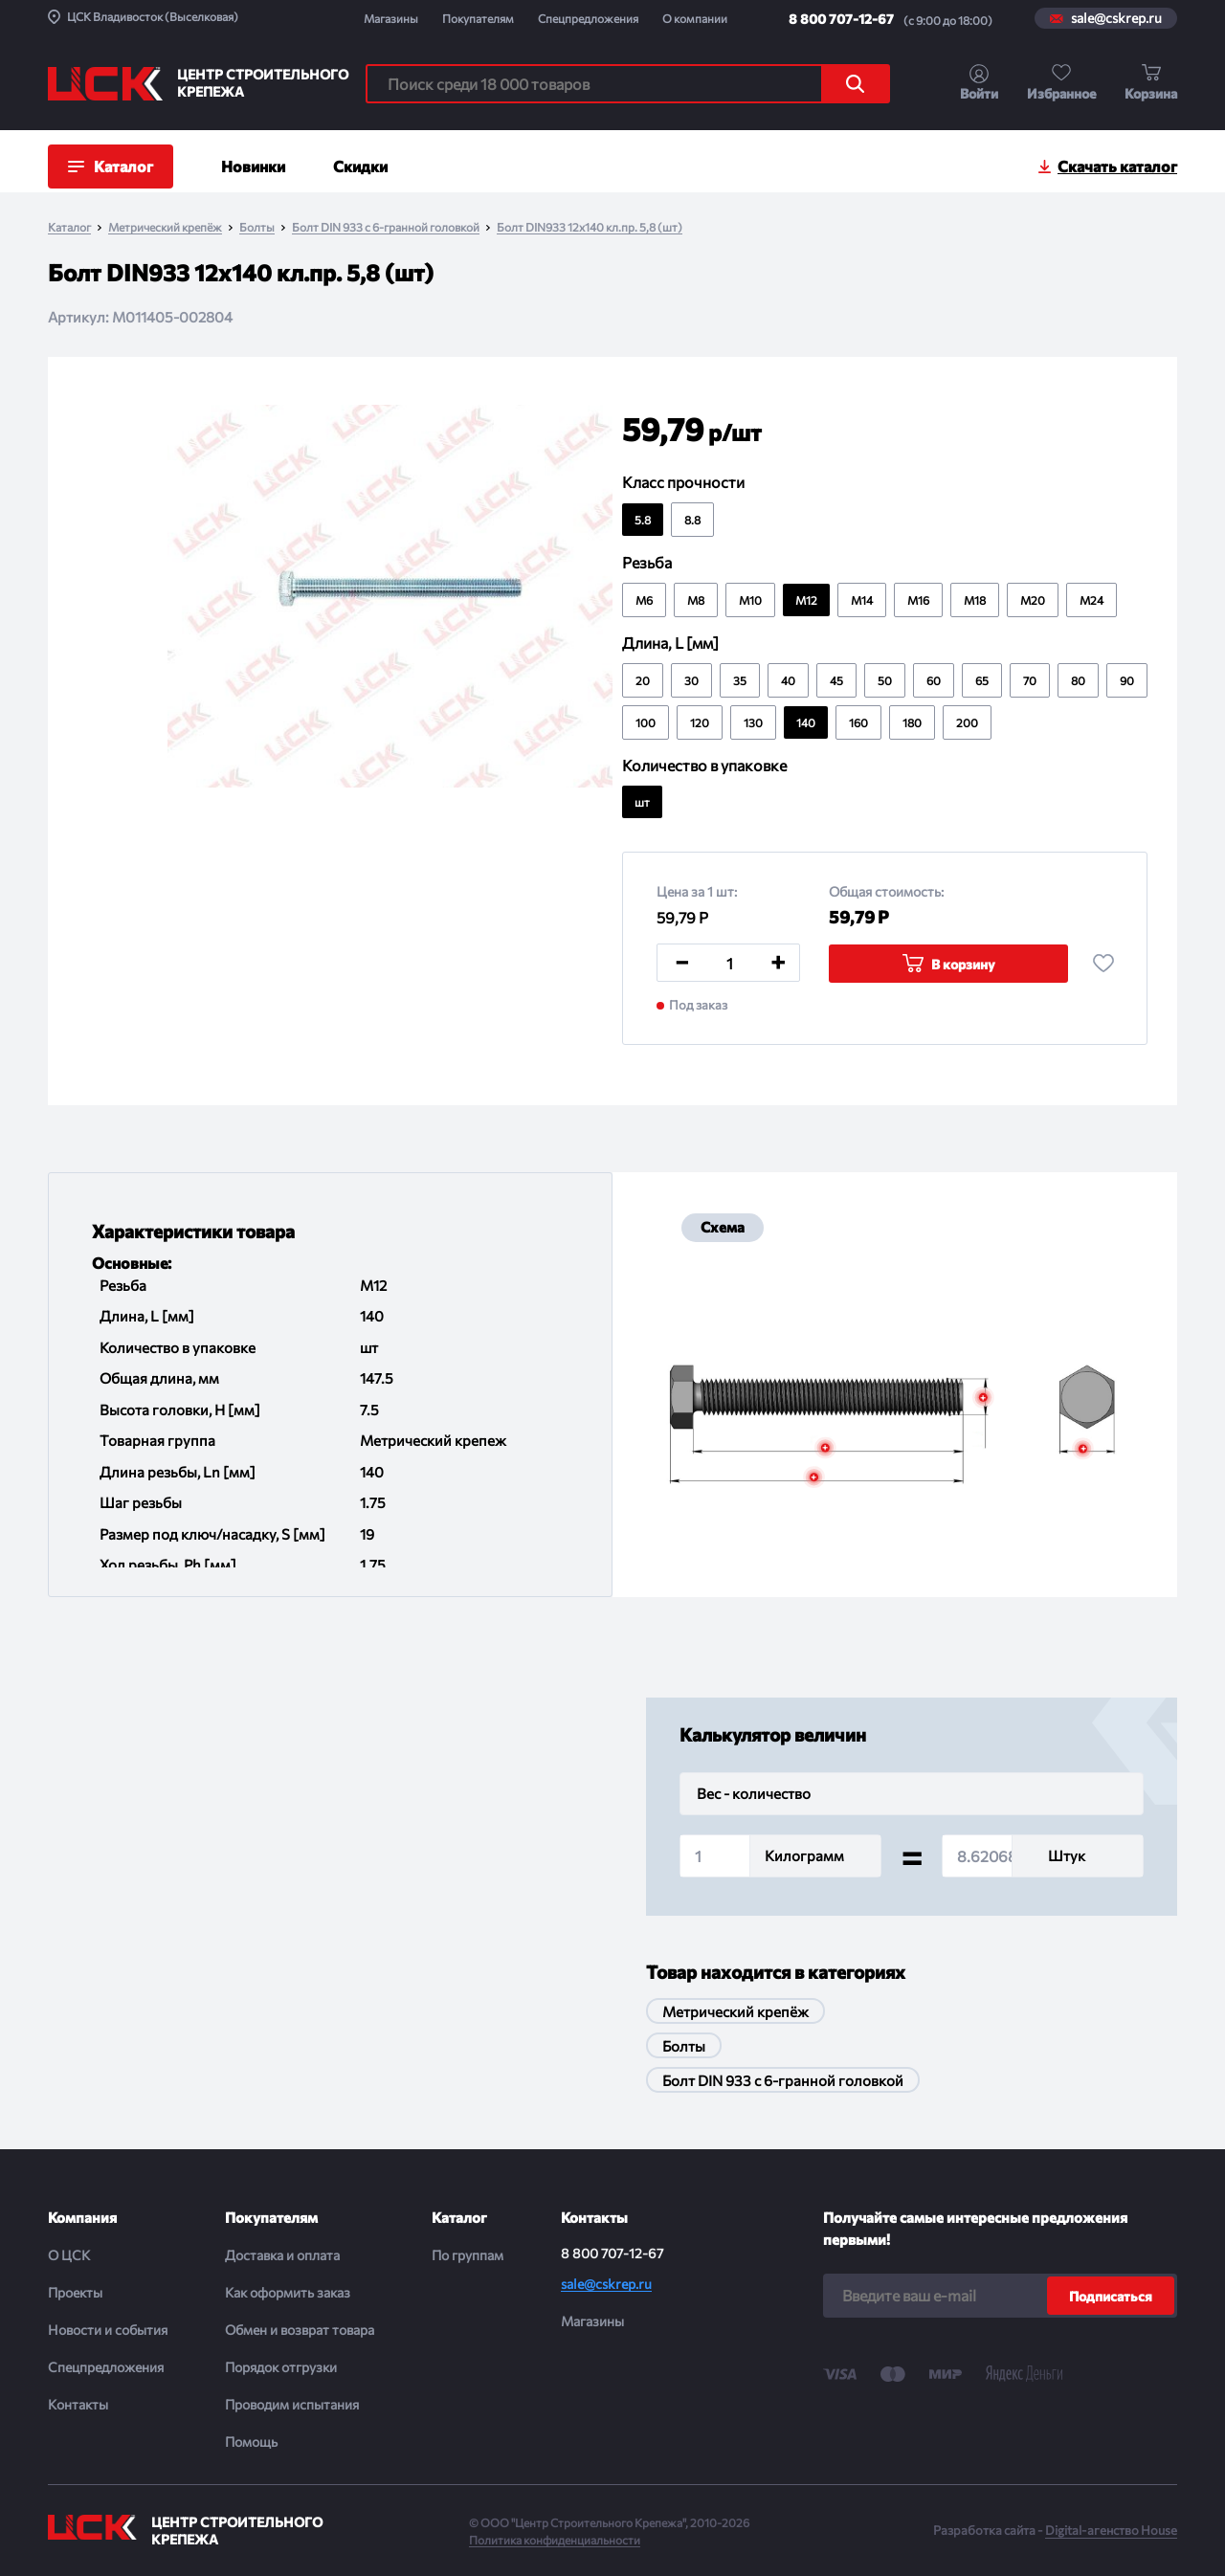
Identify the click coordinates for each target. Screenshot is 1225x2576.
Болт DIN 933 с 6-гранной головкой (385, 227)
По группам (467, 2255)
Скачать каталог (1117, 166)
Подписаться (1110, 2296)
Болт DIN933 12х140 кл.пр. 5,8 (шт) (589, 227)
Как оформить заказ (287, 2292)
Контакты (78, 2404)
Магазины (391, 18)
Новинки (253, 166)
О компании (694, 18)
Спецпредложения (588, 18)
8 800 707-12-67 (841, 19)
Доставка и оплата (282, 2255)
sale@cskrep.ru (1116, 18)
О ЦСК (69, 2255)
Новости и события (107, 2329)
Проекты (75, 2292)
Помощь (251, 2441)
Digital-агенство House (1111, 2530)
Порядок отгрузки (281, 2367)
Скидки (360, 166)
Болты (257, 227)
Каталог (69, 227)
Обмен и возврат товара (299, 2329)
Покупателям (478, 18)
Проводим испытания (292, 2404)
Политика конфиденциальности (554, 2539)
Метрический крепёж (165, 227)
